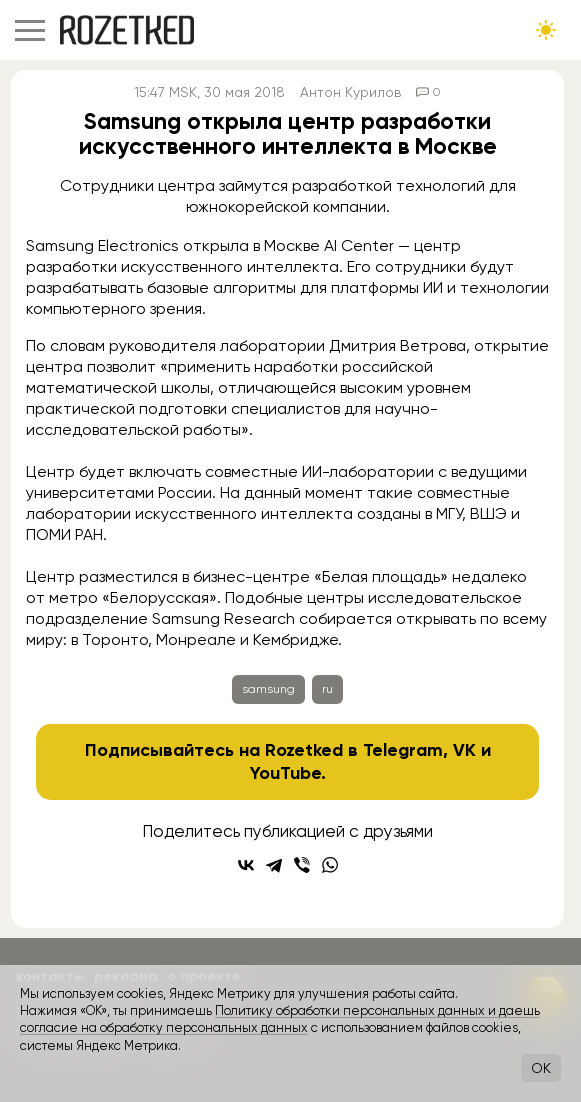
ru (327, 689)
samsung (268, 689)
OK (541, 1068)
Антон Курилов (350, 92)
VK (464, 750)
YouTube (285, 773)
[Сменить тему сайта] (546, 30)
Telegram (403, 750)
